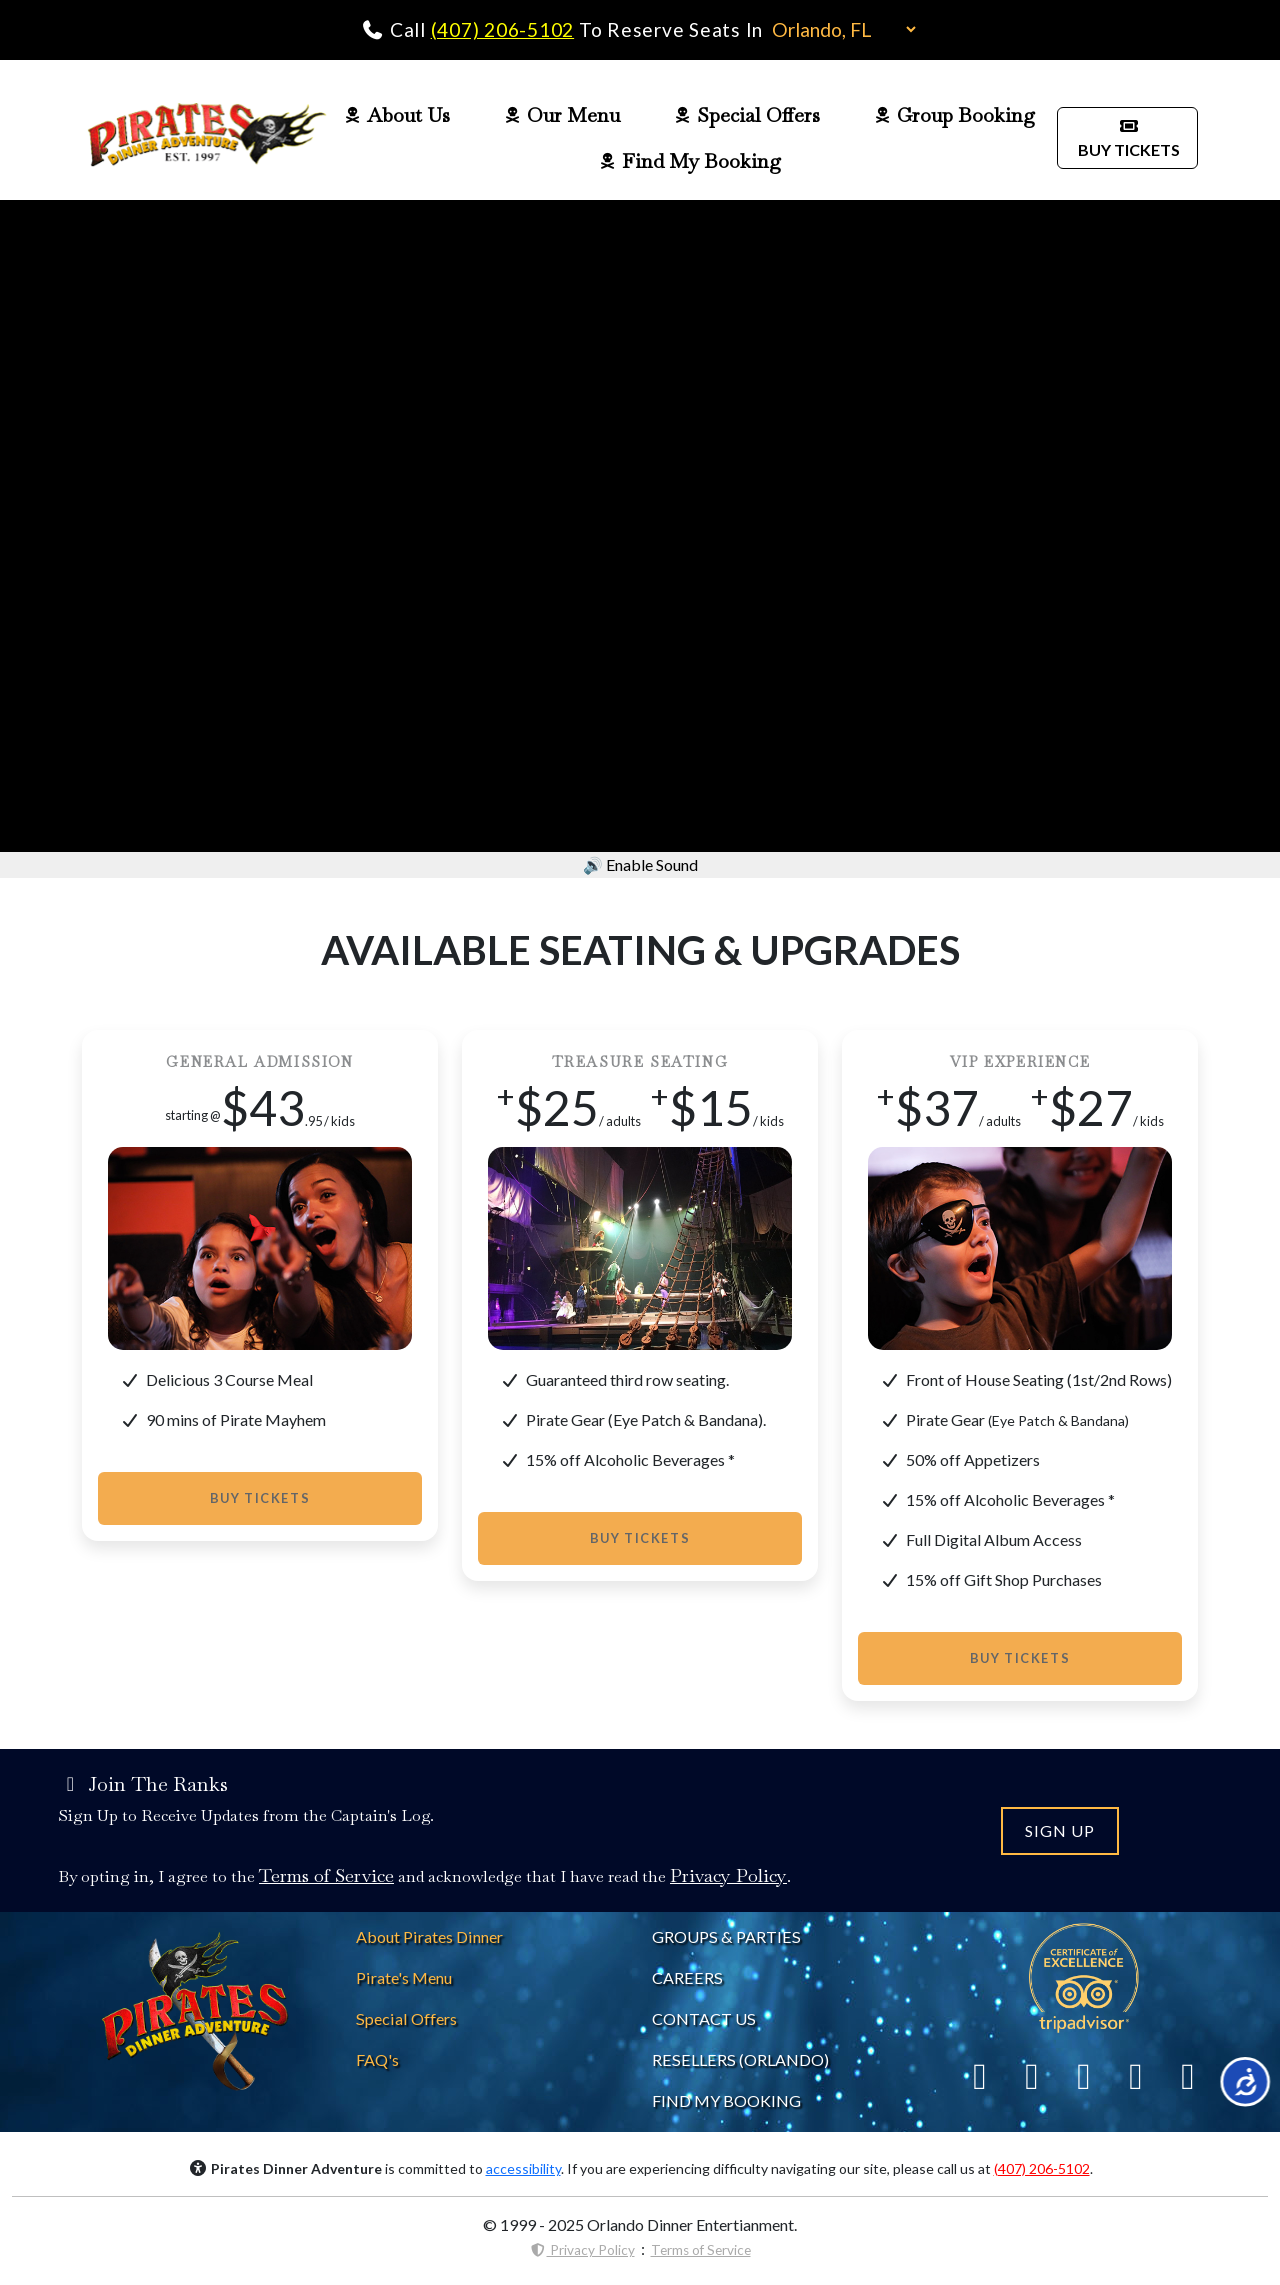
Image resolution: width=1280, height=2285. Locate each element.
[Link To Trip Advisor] (1084, 1975)
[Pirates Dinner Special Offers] (406, 2018)
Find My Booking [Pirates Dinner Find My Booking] (689, 161)
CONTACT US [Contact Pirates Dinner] (704, 2018)
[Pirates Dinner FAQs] (377, 2059)
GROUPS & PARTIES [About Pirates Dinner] (726, 1936)
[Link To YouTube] (1188, 2075)
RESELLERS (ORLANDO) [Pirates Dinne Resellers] (740, 2059)
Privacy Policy (582, 2250)
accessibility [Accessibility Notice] (523, 2168)
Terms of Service (701, 2250)
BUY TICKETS (1127, 137)
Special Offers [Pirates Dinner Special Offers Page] (747, 115)
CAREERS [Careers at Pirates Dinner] (687, 1977)
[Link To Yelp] (1084, 2075)
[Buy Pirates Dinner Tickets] (1127, 135)
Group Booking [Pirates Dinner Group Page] (955, 115)
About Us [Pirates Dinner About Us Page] (397, 115)
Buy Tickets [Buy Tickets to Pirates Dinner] (260, 1498)
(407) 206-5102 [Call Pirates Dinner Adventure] (503, 29)
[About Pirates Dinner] (429, 1936)
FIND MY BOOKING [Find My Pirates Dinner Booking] (726, 2100)
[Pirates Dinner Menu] (404, 1977)
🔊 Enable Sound (640, 864)
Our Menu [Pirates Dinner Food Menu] (562, 115)
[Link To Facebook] (980, 2075)
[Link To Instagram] (1136, 2075)
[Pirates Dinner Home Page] (207, 137)
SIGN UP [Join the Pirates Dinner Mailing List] (1060, 1830)
